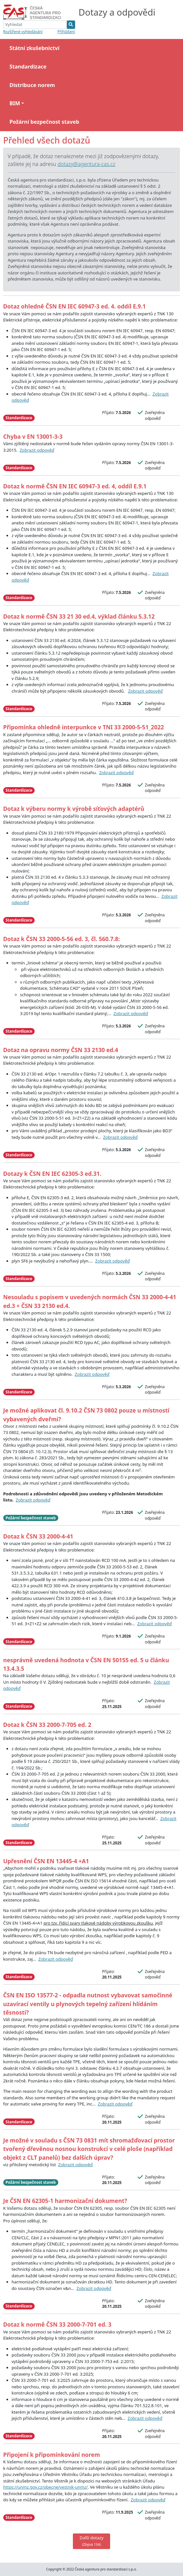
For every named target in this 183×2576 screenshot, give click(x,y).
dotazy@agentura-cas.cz (86, 164)
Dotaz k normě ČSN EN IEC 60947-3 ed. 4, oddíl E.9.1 (74, 486)
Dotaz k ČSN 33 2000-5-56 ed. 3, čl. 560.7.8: (61, 939)
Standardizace (27, 66)
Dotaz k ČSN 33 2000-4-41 (38, 1536)
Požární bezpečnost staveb (44, 121)
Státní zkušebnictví (34, 48)
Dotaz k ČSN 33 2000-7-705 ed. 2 (47, 1724)
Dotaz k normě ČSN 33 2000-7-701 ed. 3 (57, 2324)
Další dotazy (92, 2541)
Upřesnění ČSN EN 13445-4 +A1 (46, 1861)
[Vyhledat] (35, 24)
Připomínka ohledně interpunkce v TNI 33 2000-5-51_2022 (83, 727)
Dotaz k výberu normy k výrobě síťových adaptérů (73, 808)
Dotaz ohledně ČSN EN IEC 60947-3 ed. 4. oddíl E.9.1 (74, 306)
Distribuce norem (32, 85)
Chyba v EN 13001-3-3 (33, 436)
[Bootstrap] (34, 12)
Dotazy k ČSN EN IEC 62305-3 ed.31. (52, 1173)
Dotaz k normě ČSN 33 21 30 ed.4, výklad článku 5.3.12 (79, 616)
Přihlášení (66, 31)
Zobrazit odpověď (37, 450)
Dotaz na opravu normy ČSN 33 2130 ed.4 (60, 1050)
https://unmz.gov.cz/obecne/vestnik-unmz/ (45, 2487)
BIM (14, 103)
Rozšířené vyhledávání (23, 31)
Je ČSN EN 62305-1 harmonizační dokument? (65, 2201)
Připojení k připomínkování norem (51, 2454)
